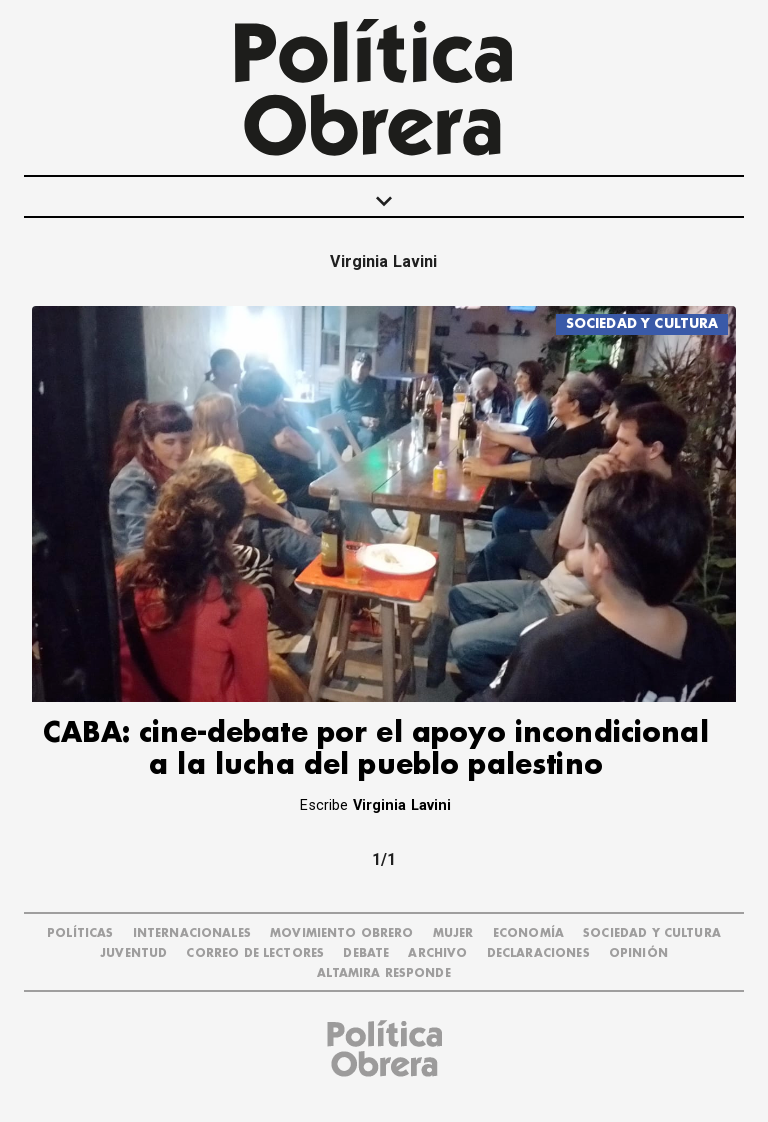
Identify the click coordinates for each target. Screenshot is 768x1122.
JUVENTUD (133, 953)
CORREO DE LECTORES (255, 953)
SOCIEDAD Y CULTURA (642, 323)
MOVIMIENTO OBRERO (342, 933)
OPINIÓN (638, 953)
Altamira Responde (384, 973)
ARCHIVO (437, 953)
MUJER (453, 933)
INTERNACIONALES (192, 933)
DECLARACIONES (538, 953)
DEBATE (366, 953)
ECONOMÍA (528, 933)
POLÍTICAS (80, 933)
